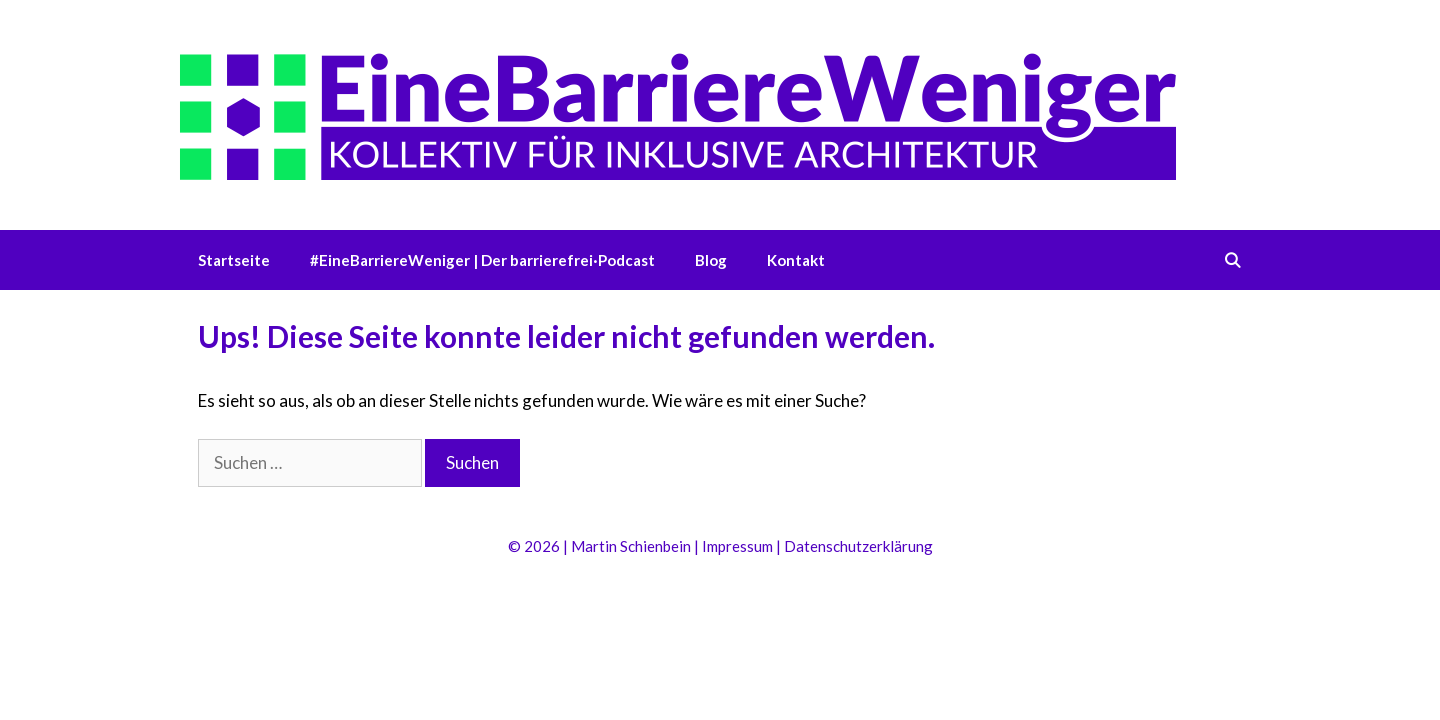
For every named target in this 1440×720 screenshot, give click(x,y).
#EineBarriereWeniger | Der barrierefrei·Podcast (482, 260)
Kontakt (796, 260)
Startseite (234, 260)
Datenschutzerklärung (858, 546)
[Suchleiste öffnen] (1232, 260)
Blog (711, 260)
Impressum (737, 546)
